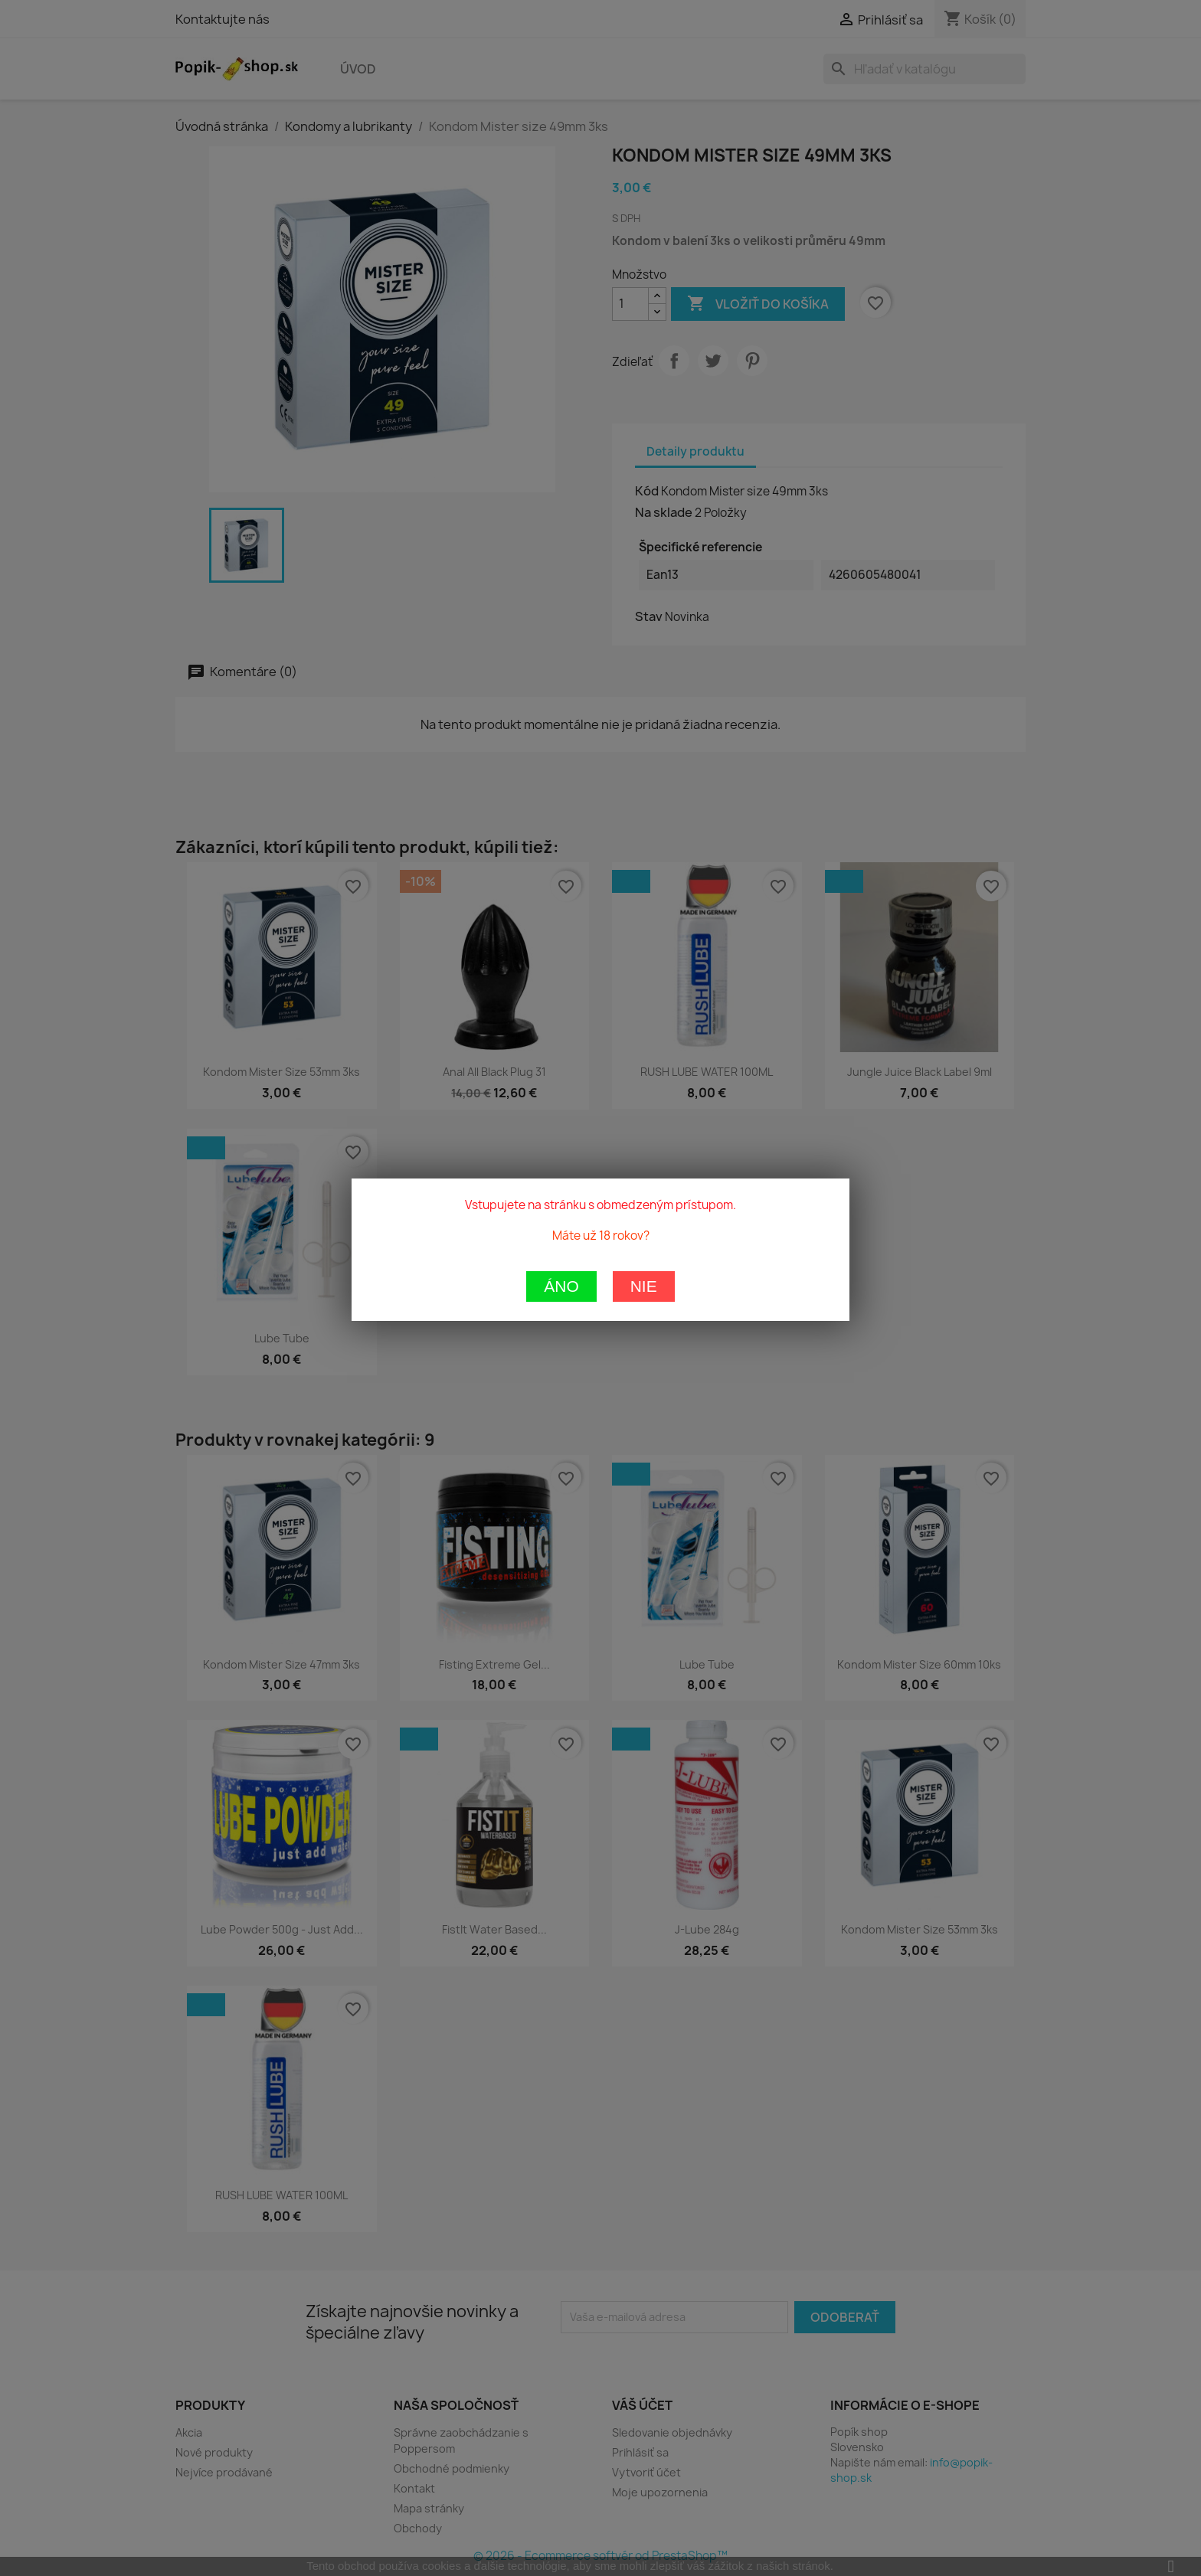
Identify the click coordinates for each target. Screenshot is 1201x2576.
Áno (561, 865)
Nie (643, 865)
